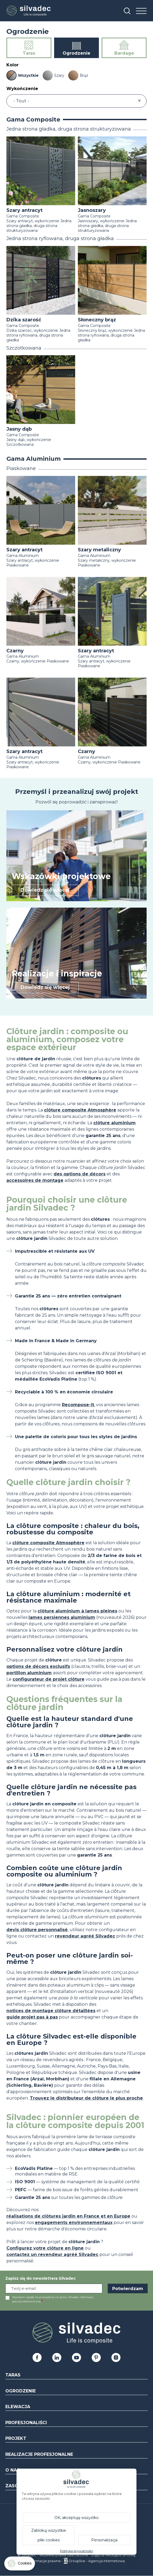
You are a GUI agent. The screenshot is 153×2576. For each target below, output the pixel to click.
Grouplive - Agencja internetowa (97, 2561)
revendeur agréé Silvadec (85, 1936)
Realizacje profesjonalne (39, 2454)
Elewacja (17, 2406)
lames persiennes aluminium (62, 1617)
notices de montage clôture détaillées (50, 2010)
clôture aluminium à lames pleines (77, 1610)
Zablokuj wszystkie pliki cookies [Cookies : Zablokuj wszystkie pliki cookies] (48, 2535)
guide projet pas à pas (32, 2017)
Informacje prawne (44, 2561)
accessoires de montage (34, 1180)
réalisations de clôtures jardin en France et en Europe (68, 2216)
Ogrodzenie (20, 2390)
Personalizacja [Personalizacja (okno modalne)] (104, 2540)
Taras (13, 2374)
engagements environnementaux (73, 2222)
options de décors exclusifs (38, 1666)
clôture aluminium (114, 1122)
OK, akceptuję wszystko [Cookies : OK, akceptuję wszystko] (76, 2517)
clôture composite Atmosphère (80, 1110)
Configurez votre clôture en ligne (45, 2248)
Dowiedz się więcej (45, 890)
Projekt (15, 2438)
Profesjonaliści (26, 2422)
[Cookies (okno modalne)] (20, 2564)
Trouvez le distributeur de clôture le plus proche (86, 2098)
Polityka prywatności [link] (76, 2551)
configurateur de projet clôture (48, 1679)
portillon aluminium (29, 1672)
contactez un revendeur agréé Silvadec (52, 2254)
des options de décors (80, 1173)
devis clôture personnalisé (37, 1929)
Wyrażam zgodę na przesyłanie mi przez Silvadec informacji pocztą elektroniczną (52, 2299)
